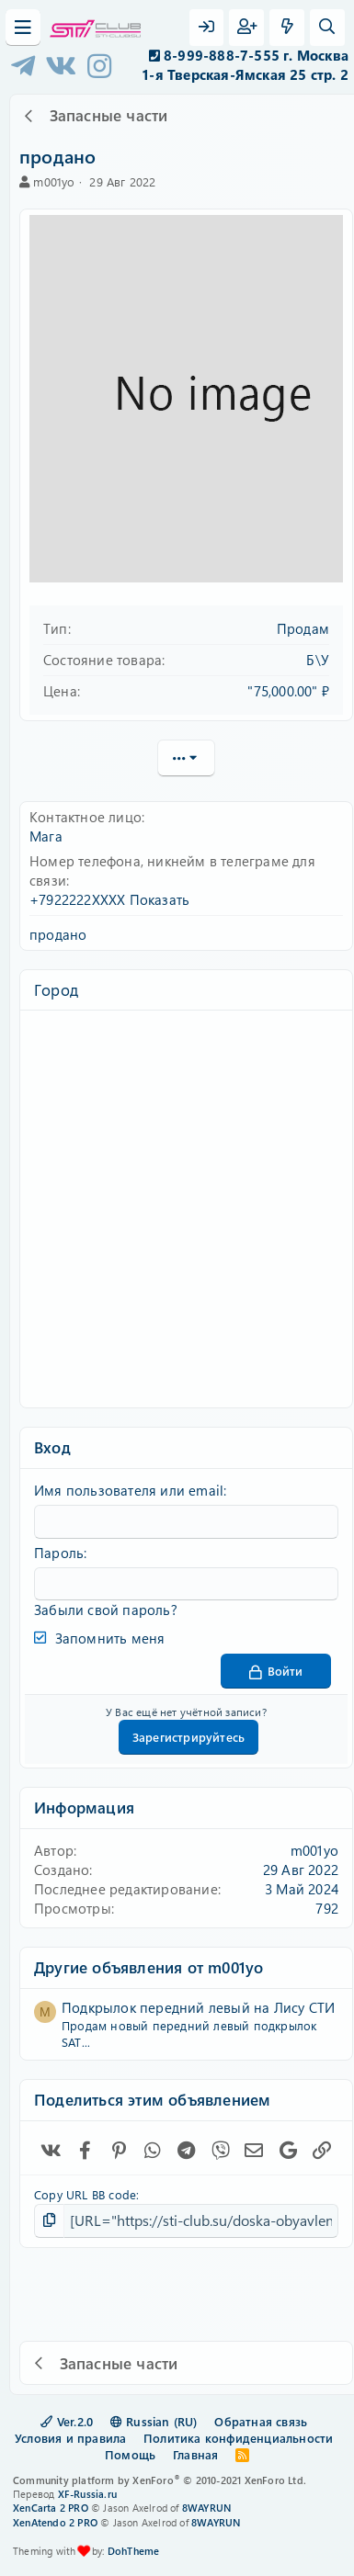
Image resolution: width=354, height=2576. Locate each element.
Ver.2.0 (66, 2421)
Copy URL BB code (85, 2194)
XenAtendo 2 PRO (55, 2522)
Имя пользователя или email (128, 1490)
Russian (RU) (154, 2421)
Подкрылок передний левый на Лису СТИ (198, 2007)
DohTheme (134, 2551)
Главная (195, 2454)
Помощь (130, 2454)
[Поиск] (327, 27)
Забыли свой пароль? (105, 1609)
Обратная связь (260, 2421)
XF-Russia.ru (87, 2494)
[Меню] (23, 27)
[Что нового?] (286, 27)
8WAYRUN (206, 2507)
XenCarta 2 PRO (50, 2507)
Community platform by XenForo (159, 2480)
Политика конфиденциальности (238, 2438)
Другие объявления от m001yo (148, 1967)
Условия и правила (70, 2438)
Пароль (59, 1552)
